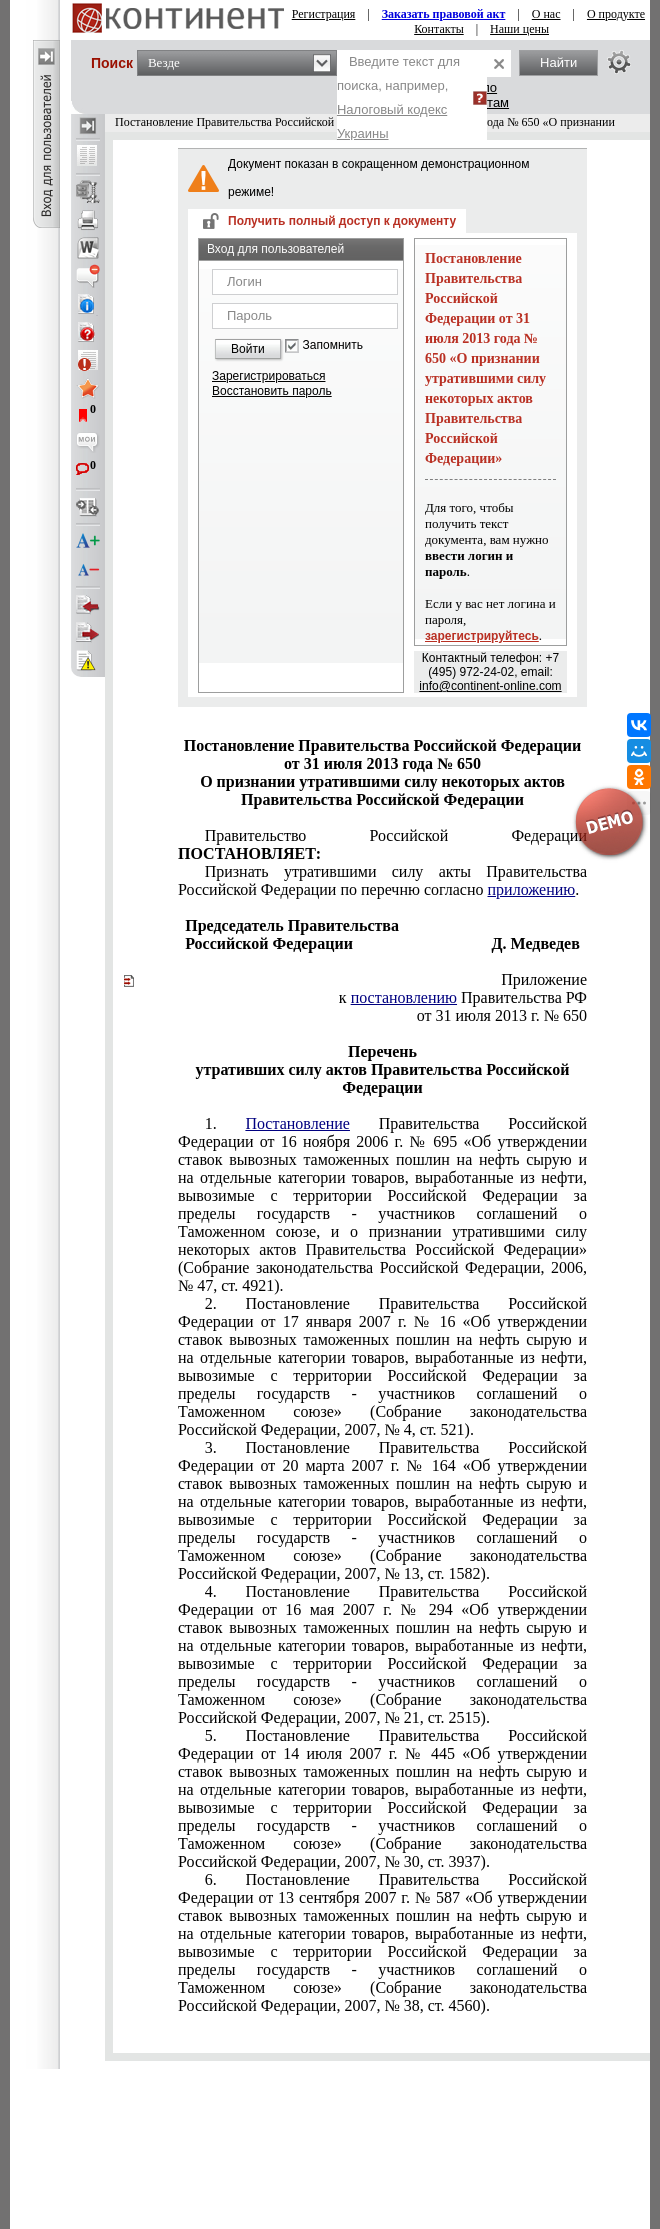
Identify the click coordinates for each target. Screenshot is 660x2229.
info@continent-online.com (490, 686)
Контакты (439, 29)
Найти (558, 62)
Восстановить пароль (272, 391)
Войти (248, 349)
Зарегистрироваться (268, 376)
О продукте (616, 14)
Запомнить (333, 345)
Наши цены (519, 29)
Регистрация (324, 14)
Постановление (297, 1123)
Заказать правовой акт (444, 14)
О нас (546, 14)
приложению (532, 889)
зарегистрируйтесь (482, 636)
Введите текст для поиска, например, (398, 97)
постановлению (404, 997)
